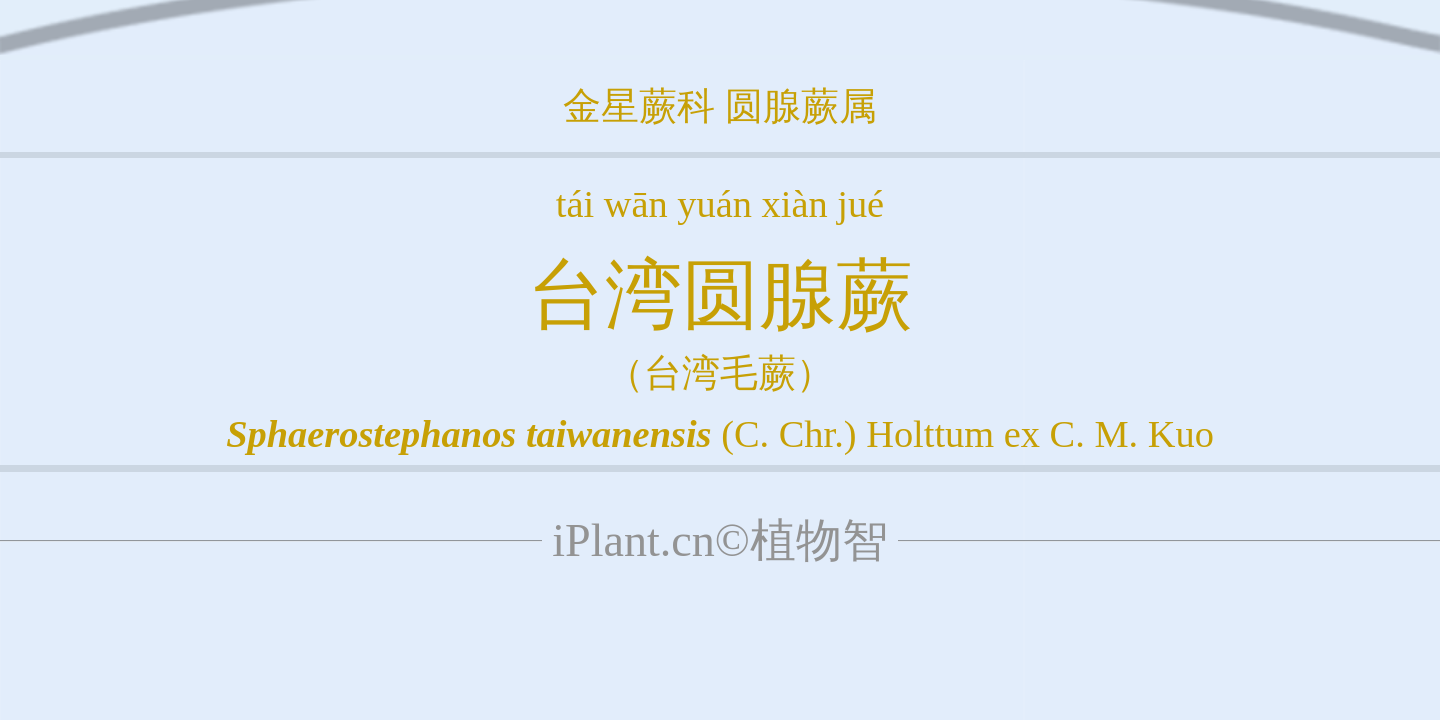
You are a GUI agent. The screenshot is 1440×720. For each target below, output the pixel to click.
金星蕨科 (639, 106)
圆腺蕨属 (801, 106)
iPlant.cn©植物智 (720, 540)
